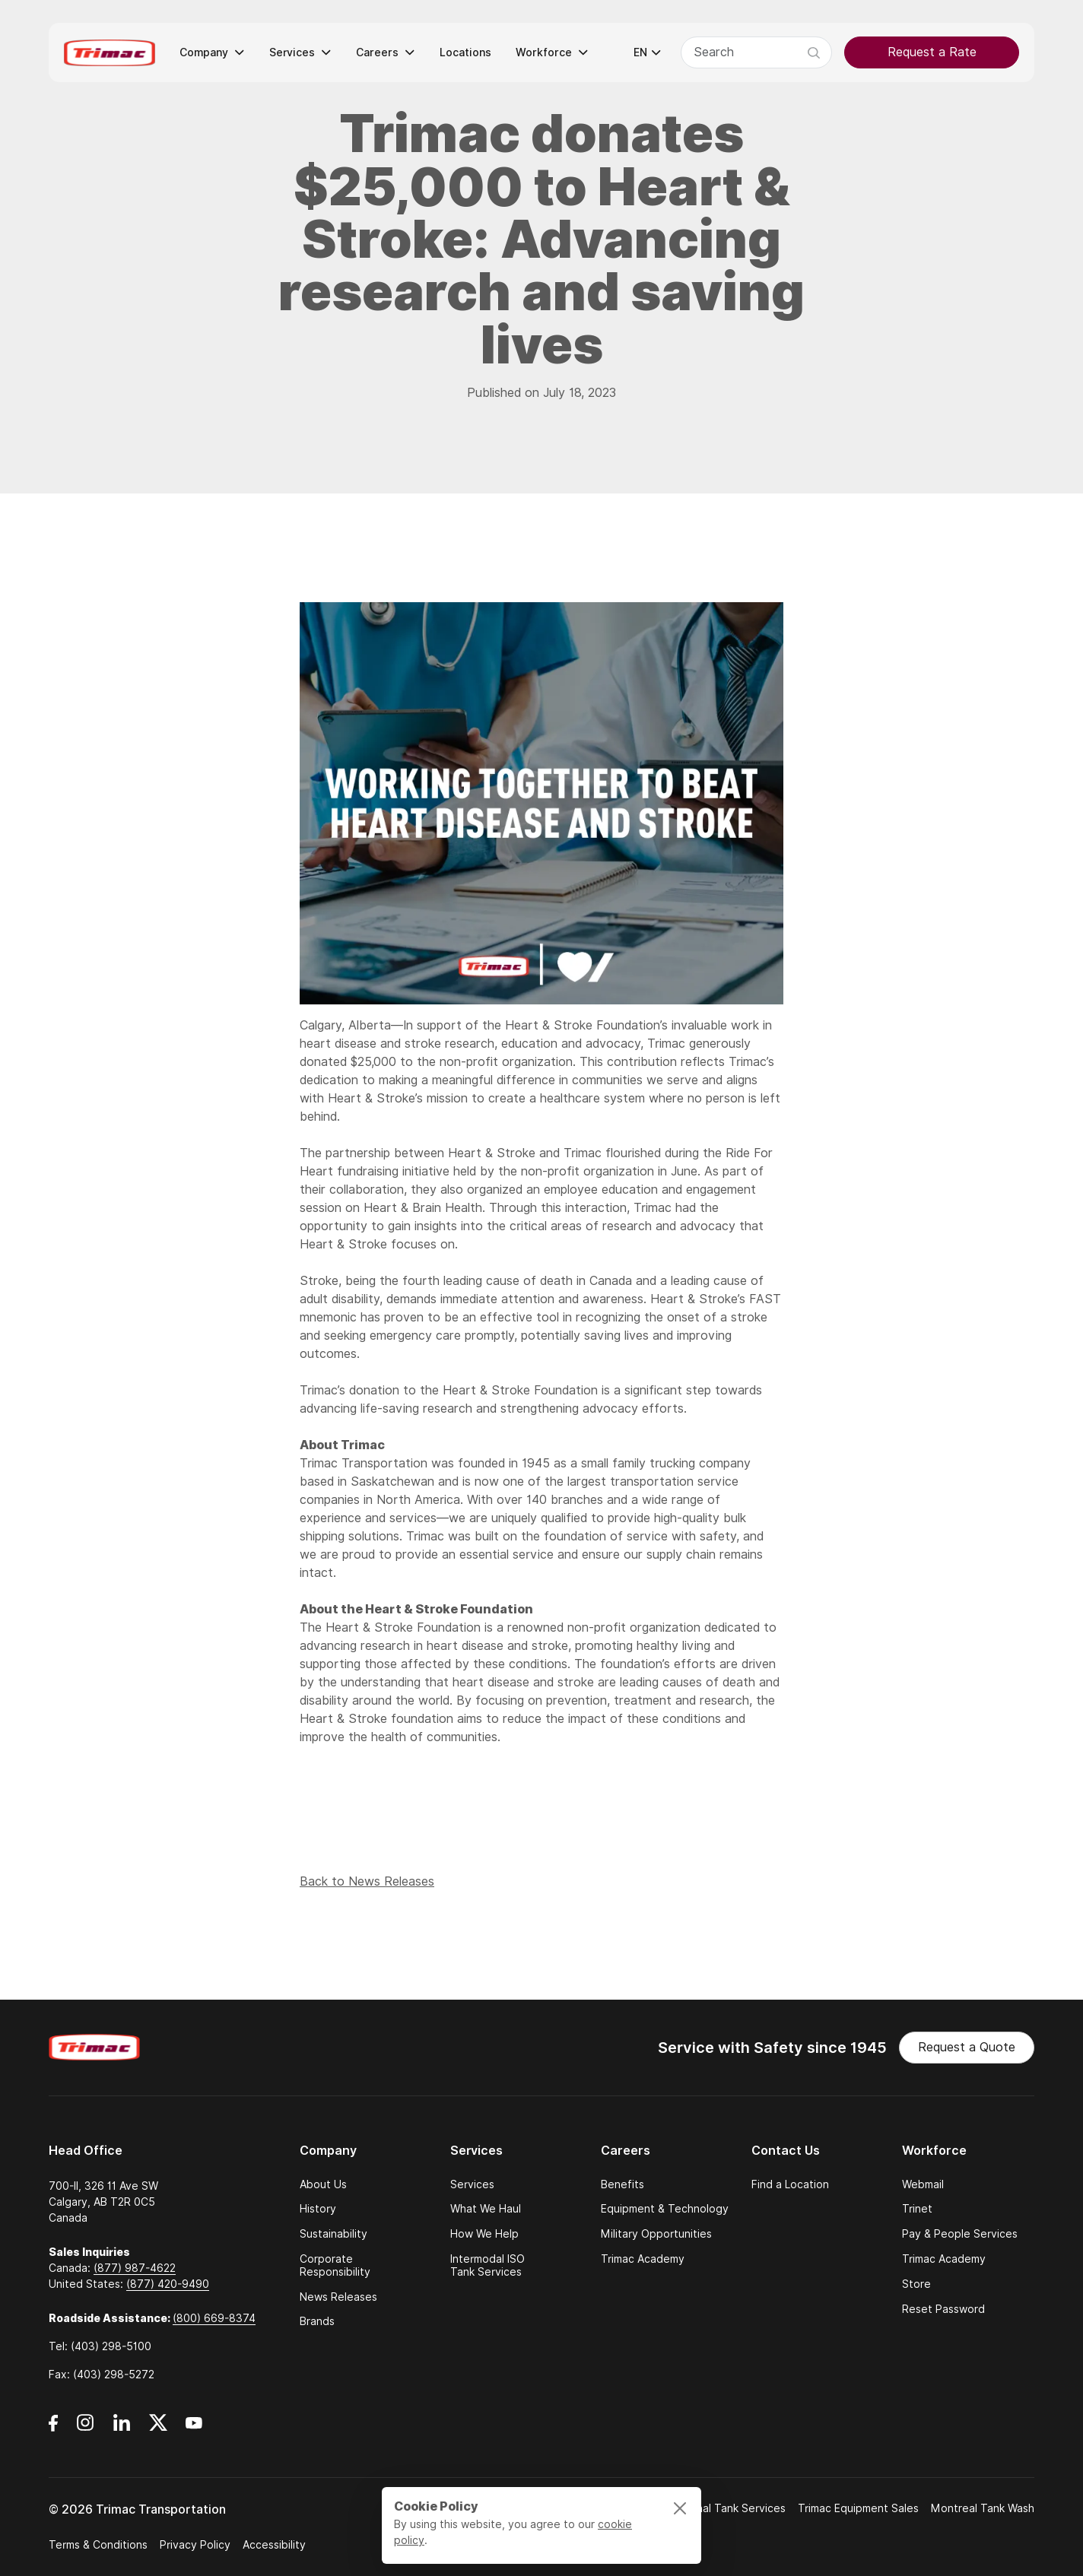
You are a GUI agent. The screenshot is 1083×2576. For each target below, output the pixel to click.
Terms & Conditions (98, 2544)
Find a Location (790, 2184)
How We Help (484, 2234)
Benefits (622, 2184)
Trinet (917, 2209)
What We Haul (485, 2209)
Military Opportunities (656, 2234)
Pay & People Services (960, 2234)
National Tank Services (727, 2508)
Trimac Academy (642, 2259)
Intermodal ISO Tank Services (487, 2266)
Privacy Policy (195, 2544)
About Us (323, 2184)
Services (472, 2184)
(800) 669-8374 (214, 2318)
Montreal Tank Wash (982, 2508)
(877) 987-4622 (135, 2268)
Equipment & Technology (665, 2209)
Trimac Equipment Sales (858, 2508)
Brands (317, 2321)
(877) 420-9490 (167, 2284)
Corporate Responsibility (335, 2266)
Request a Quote (966, 2047)
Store (916, 2284)
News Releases (338, 2297)
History (318, 2209)
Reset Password (943, 2309)
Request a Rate (932, 52)
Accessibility (274, 2544)
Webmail (923, 2184)
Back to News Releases (367, 1887)
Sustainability (333, 2234)
